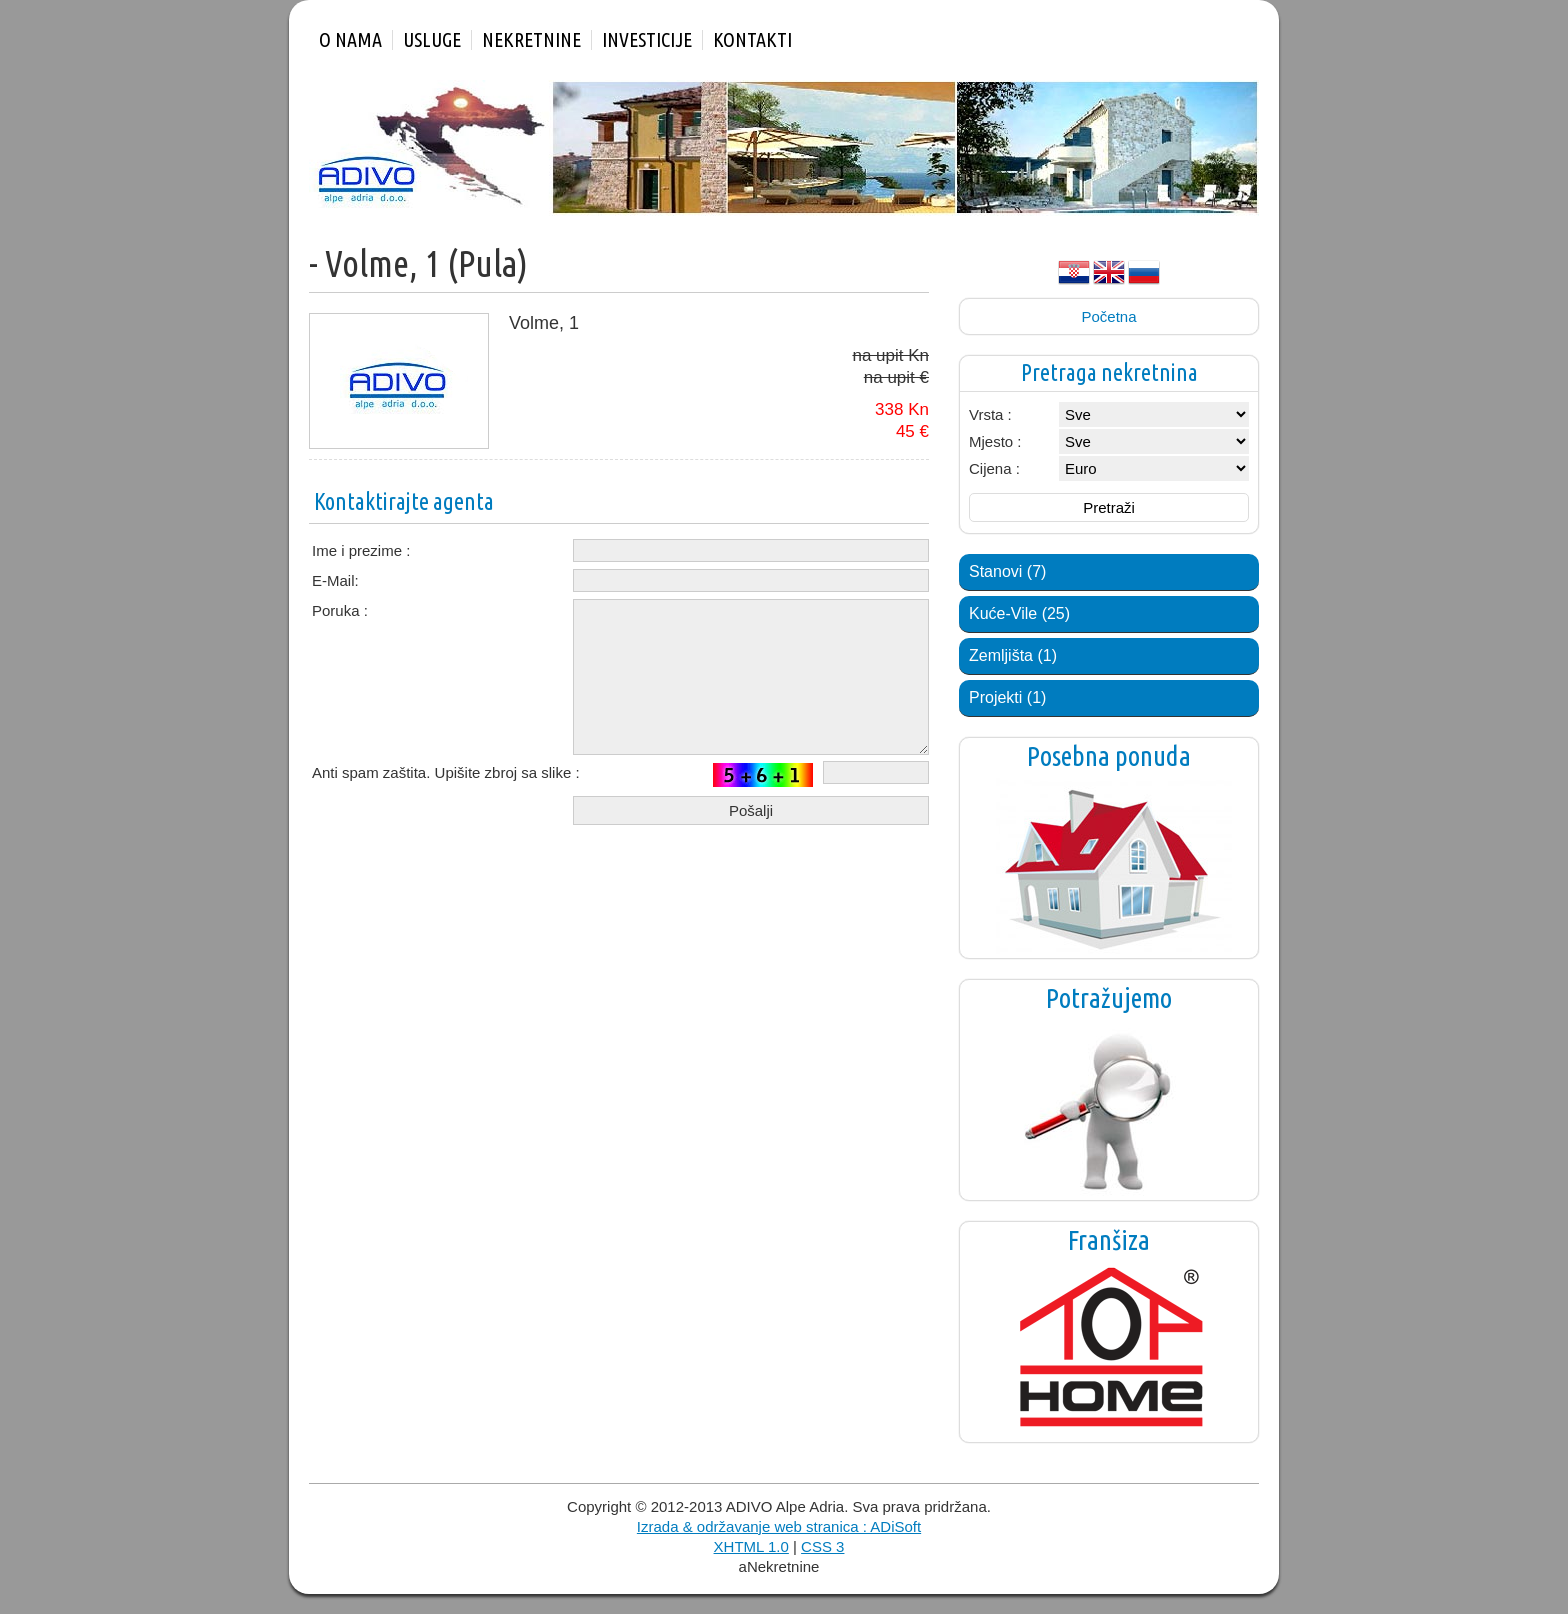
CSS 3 (822, 1546)
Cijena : (994, 468)
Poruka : (340, 610)
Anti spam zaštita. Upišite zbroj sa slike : (446, 772)
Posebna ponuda (1109, 756)
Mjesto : (995, 441)
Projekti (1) (1007, 697)
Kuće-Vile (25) (1019, 613)
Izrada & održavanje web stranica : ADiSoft (779, 1526)
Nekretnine (531, 40)
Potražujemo (1109, 998)
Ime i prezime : (361, 550)
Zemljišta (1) (1013, 655)
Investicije (647, 40)
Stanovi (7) (1007, 571)
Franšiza (1109, 1240)
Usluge (432, 40)
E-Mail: (335, 580)
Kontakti (752, 40)
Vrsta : (990, 414)
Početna (1108, 316)
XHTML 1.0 (751, 1546)
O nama (350, 40)
